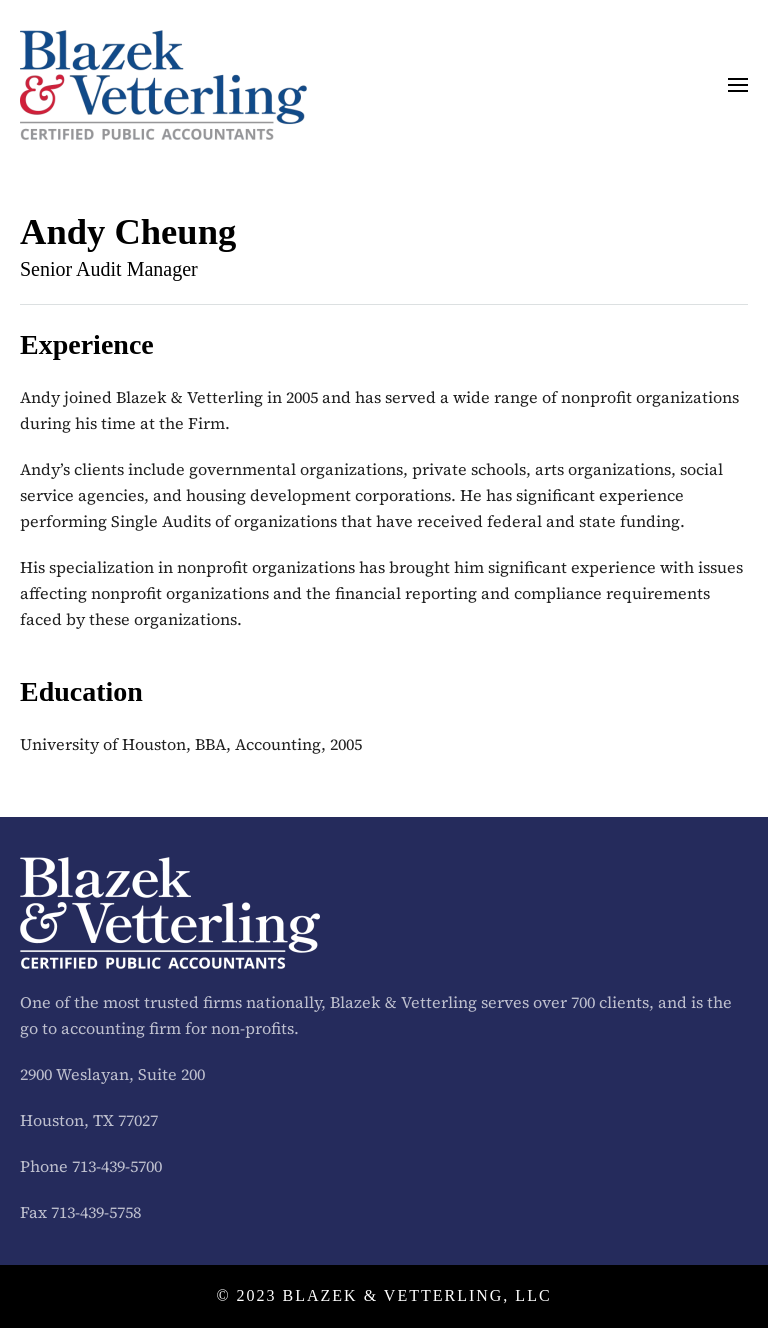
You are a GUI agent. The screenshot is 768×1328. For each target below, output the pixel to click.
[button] (738, 85)
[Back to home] (163, 85)
